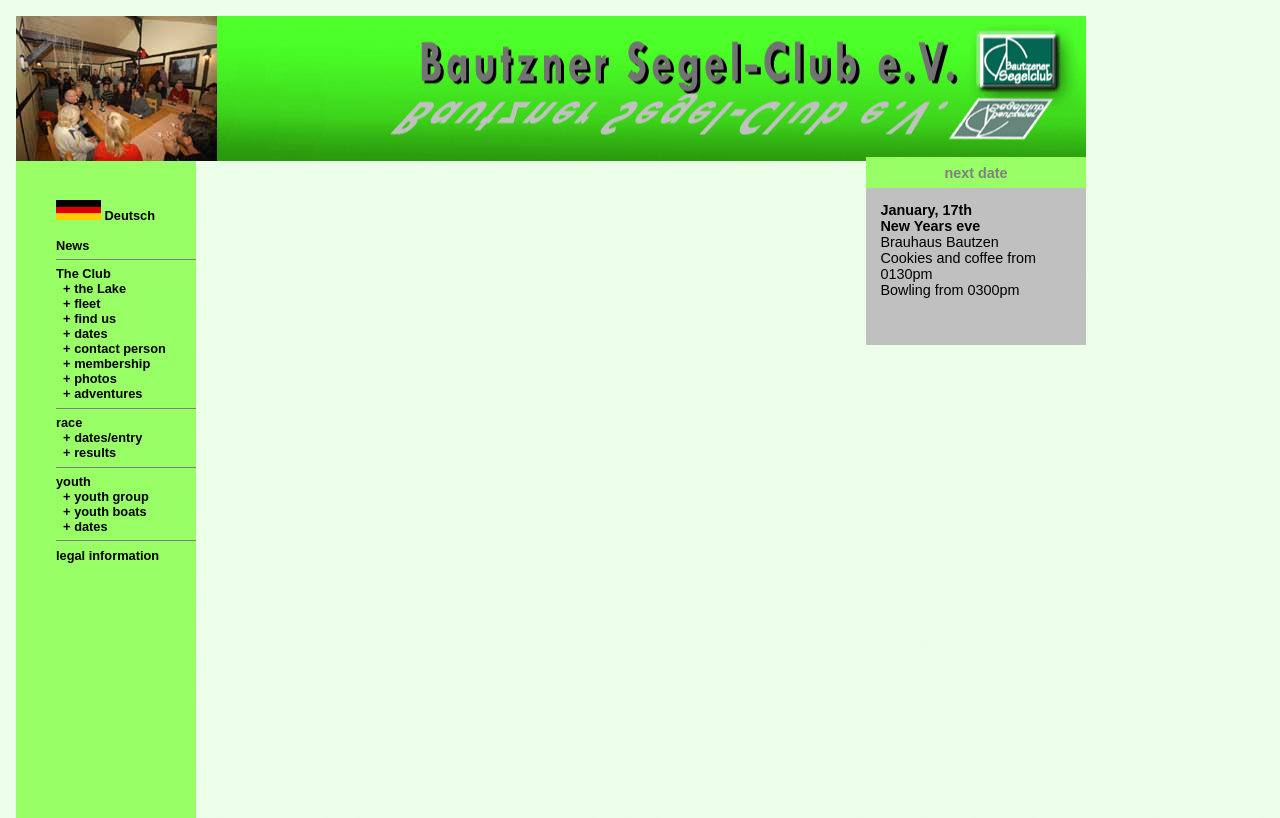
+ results (86, 452)
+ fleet (78, 303)
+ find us (86, 318)
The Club (83, 273)
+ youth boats (101, 511)
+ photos (86, 378)
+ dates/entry (99, 437)
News (72, 245)
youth (73, 481)
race (69, 422)
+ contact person (111, 348)
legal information (107, 555)
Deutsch (105, 211)
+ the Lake (91, 288)
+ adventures (99, 393)
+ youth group (102, 496)
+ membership (103, 363)
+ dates (82, 333)
